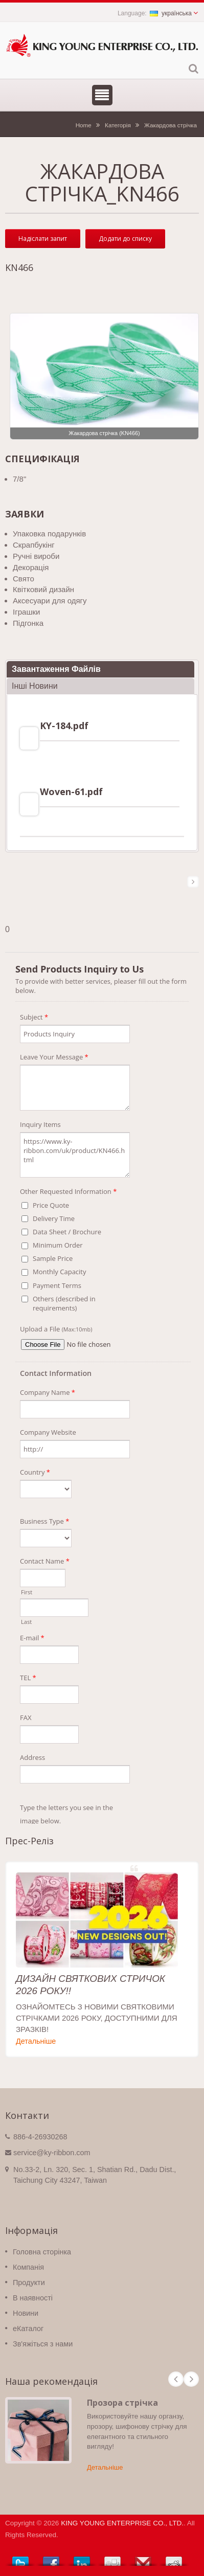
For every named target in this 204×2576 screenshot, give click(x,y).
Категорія (118, 125)
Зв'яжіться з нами (43, 2344)
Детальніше (36, 2041)
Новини (25, 2313)
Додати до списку (125, 238)
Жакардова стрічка (170, 125)
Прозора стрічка (122, 2402)
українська (171, 13)
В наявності (33, 2298)
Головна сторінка (42, 2252)
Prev (176, 2379)
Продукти (29, 2282)
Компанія (28, 2267)
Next (191, 2379)
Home (84, 125)
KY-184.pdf (64, 725)
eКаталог (28, 2328)
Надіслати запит (42, 238)
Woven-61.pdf (71, 791)
